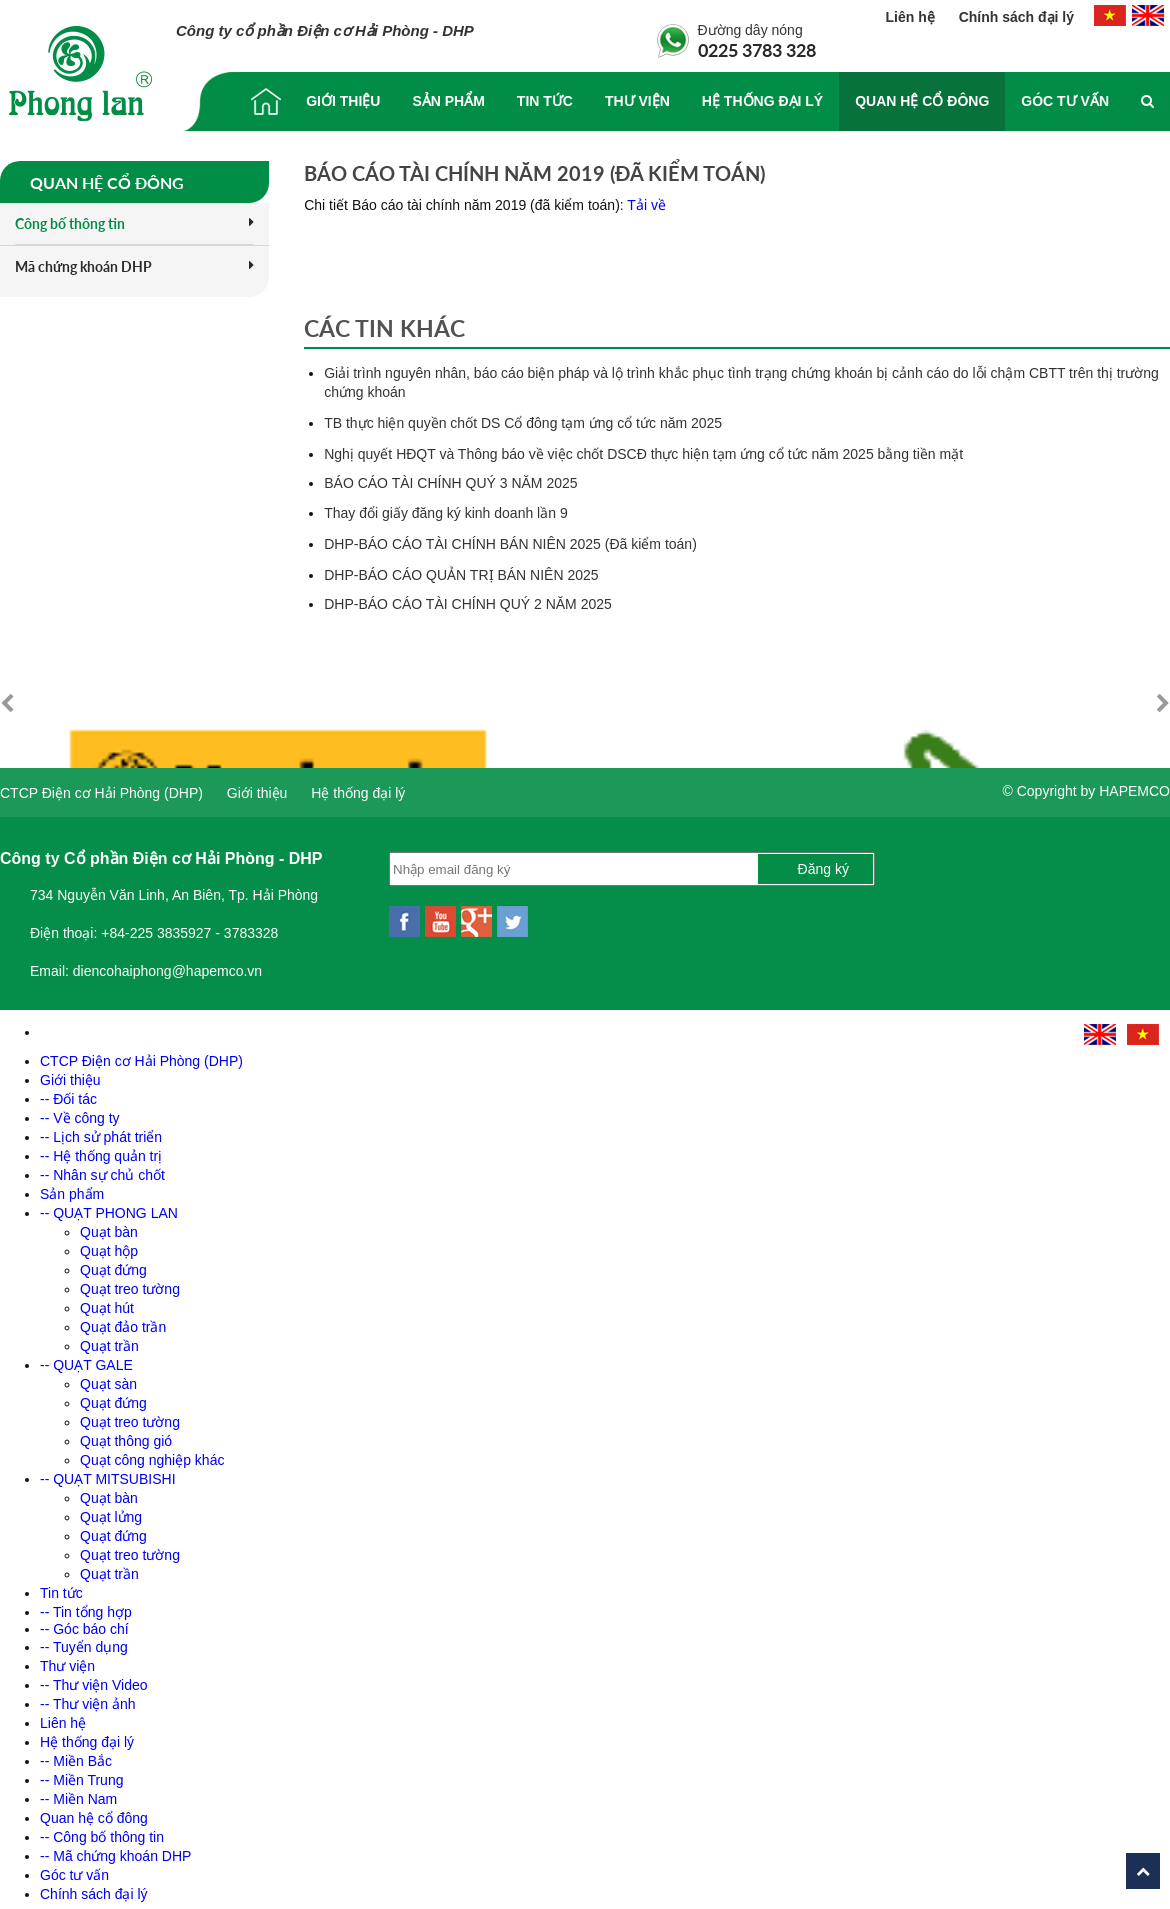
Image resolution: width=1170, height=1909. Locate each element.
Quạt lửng (111, 1509)
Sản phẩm (448, 101)
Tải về (646, 205)
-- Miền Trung (81, 1772)
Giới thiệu (343, 101)
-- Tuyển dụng (84, 1639)
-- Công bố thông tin (102, 1829)
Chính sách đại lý (1016, 17)
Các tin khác (384, 328)
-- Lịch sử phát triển (101, 1129)
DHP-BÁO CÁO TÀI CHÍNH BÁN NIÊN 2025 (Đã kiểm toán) (510, 544)
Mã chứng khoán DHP (134, 266)
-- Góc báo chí (84, 1621)
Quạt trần (109, 1338)
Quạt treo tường (130, 1281)
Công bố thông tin (134, 223)
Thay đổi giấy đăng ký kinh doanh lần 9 (445, 513)
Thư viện (637, 101)
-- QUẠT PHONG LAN (109, 1205)
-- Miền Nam (78, 1791)
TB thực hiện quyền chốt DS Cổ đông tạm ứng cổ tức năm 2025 (523, 423)
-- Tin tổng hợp (86, 1604)
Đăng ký (823, 861)
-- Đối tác (68, 1091)
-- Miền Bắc (76, 1753)
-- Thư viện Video (94, 1677)
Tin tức (545, 101)
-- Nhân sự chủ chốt (102, 1167)
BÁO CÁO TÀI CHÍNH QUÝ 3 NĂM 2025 (450, 483)
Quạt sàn (108, 1376)
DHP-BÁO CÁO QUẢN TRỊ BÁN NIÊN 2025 (461, 575)
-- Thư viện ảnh (88, 1696)
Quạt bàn (109, 1224)
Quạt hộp (109, 1243)
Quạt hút (107, 1300)
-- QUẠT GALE (86, 1357)
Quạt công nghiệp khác (152, 1452)
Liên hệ (912, 17)
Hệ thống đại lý (762, 101)
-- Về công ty (80, 1110)
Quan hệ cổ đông (922, 101)
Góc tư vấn (1065, 101)
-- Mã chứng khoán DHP (115, 1848)
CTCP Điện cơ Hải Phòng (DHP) (101, 785)
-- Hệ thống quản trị (101, 1148)
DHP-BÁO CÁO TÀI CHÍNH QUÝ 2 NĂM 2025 (468, 604)
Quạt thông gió (126, 1433)
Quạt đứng (113, 1262)
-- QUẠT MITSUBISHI (108, 1471)
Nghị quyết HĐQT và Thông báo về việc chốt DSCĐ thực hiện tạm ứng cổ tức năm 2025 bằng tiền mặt (643, 454)
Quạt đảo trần (123, 1319)
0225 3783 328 (757, 50)
